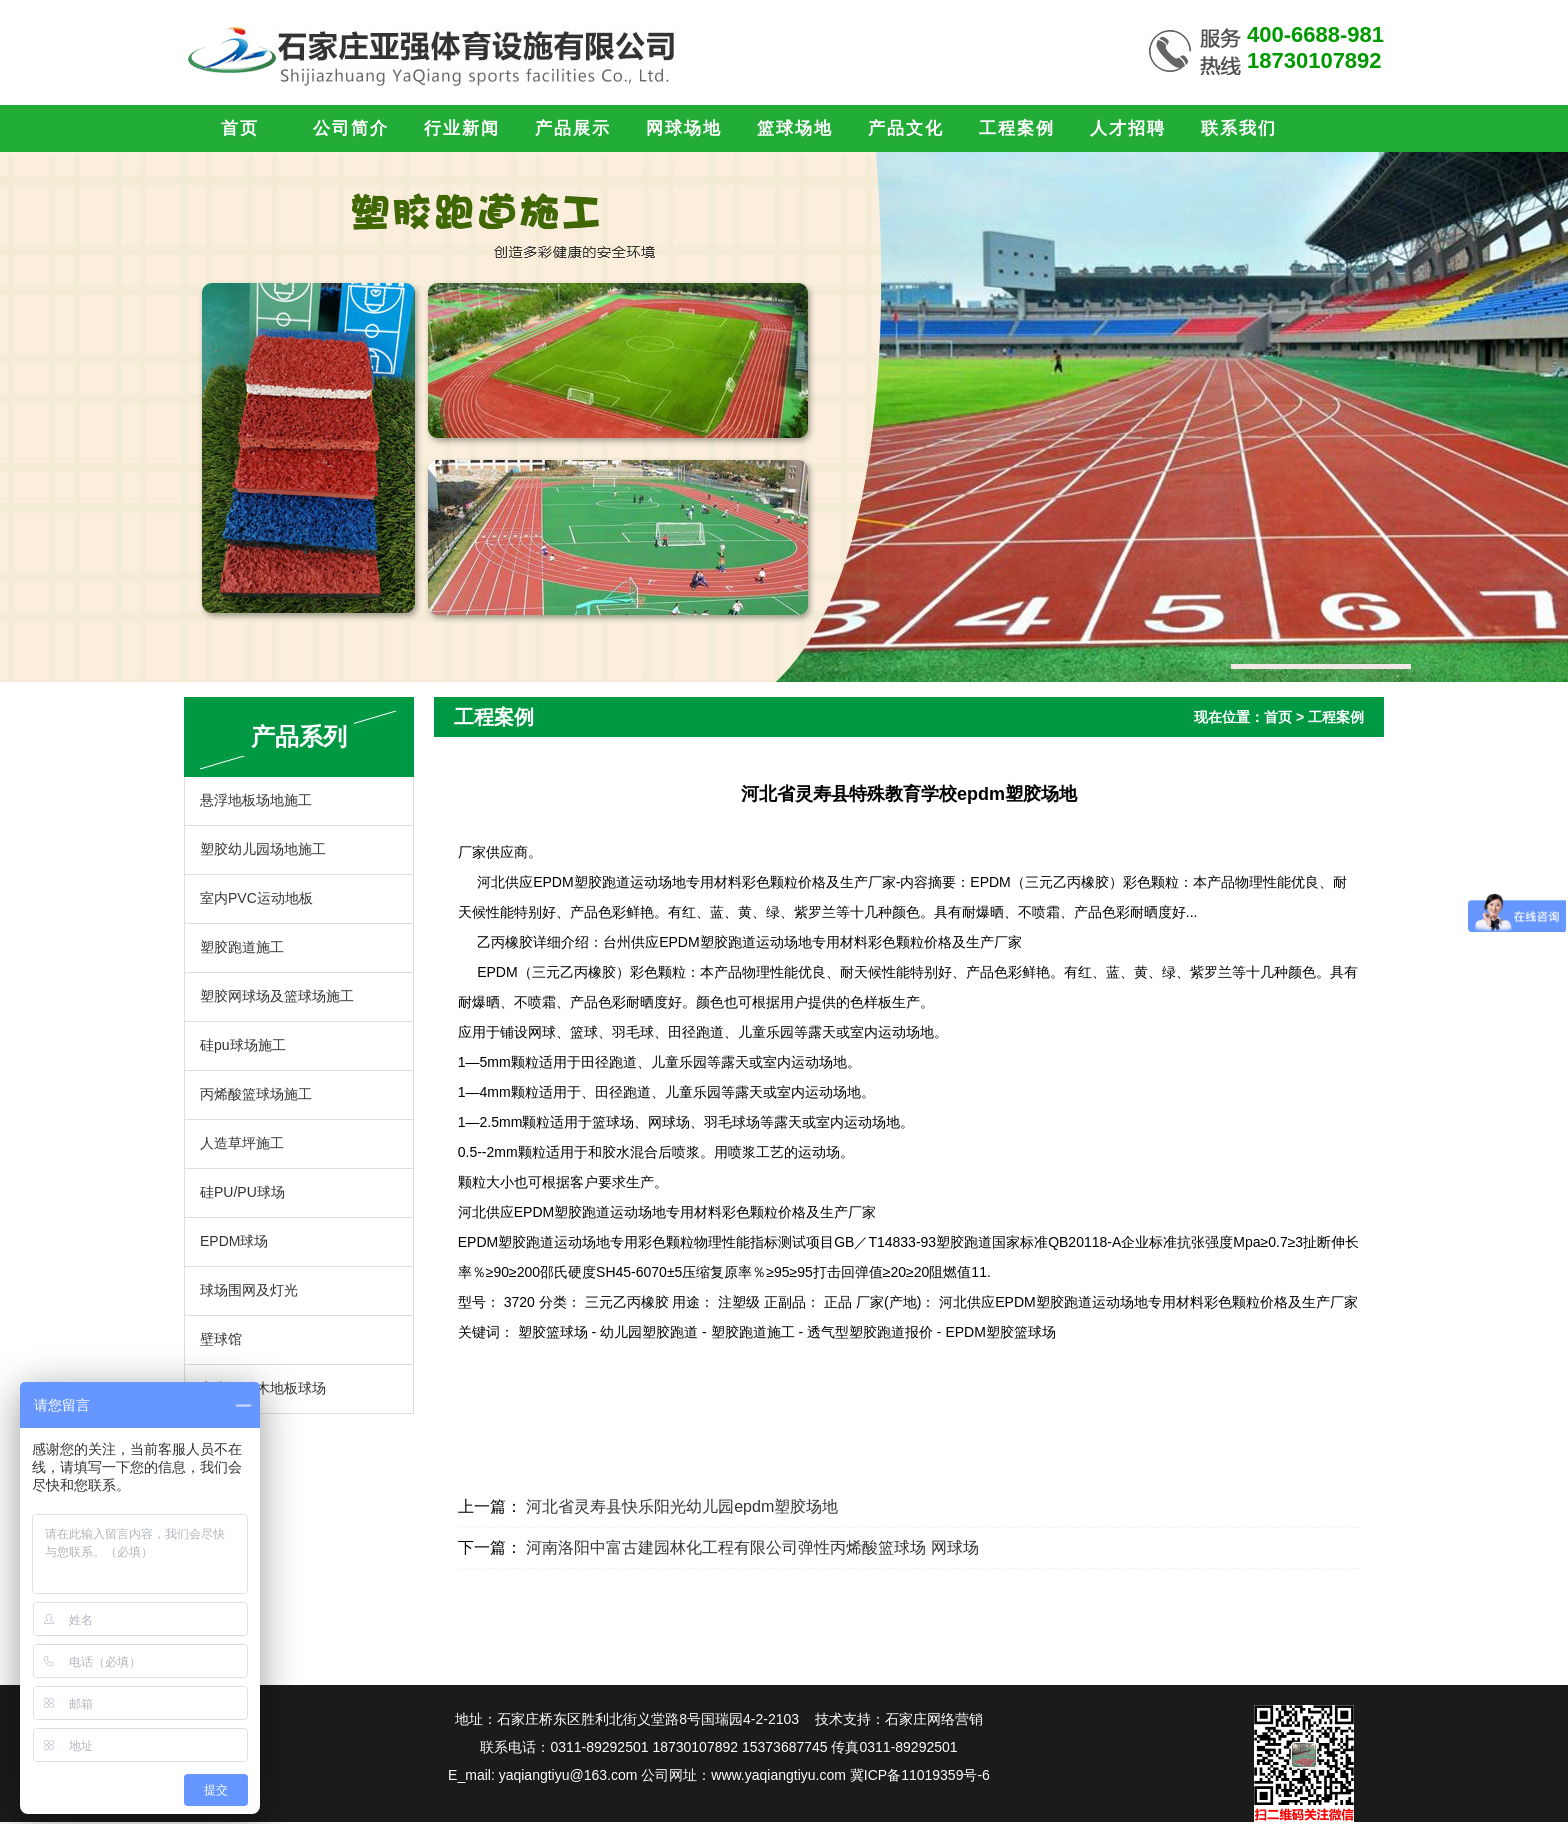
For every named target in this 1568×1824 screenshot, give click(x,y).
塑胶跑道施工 (242, 947)
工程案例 (1017, 128)
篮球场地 (795, 128)
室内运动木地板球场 (263, 1388)
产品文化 (906, 128)
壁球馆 (221, 1339)
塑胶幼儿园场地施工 (263, 849)
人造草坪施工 (242, 1143)
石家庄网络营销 (934, 1719)
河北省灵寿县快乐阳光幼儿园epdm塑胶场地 (682, 1506)
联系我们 (1239, 128)
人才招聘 (1128, 128)
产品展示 (573, 128)
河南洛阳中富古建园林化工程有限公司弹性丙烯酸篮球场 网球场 (752, 1547)
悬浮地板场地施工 (256, 800)
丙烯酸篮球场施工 (256, 1094)
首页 (240, 128)
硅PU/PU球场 (242, 1192)
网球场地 (684, 128)
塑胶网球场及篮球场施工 (277, 996)
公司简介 (351, 128)
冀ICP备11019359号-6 (920, 1775)
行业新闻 (462, 128)
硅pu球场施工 (243, 1045)
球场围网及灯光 (249, 1290)
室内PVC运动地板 (256, 898)
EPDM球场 (234, 1241)
